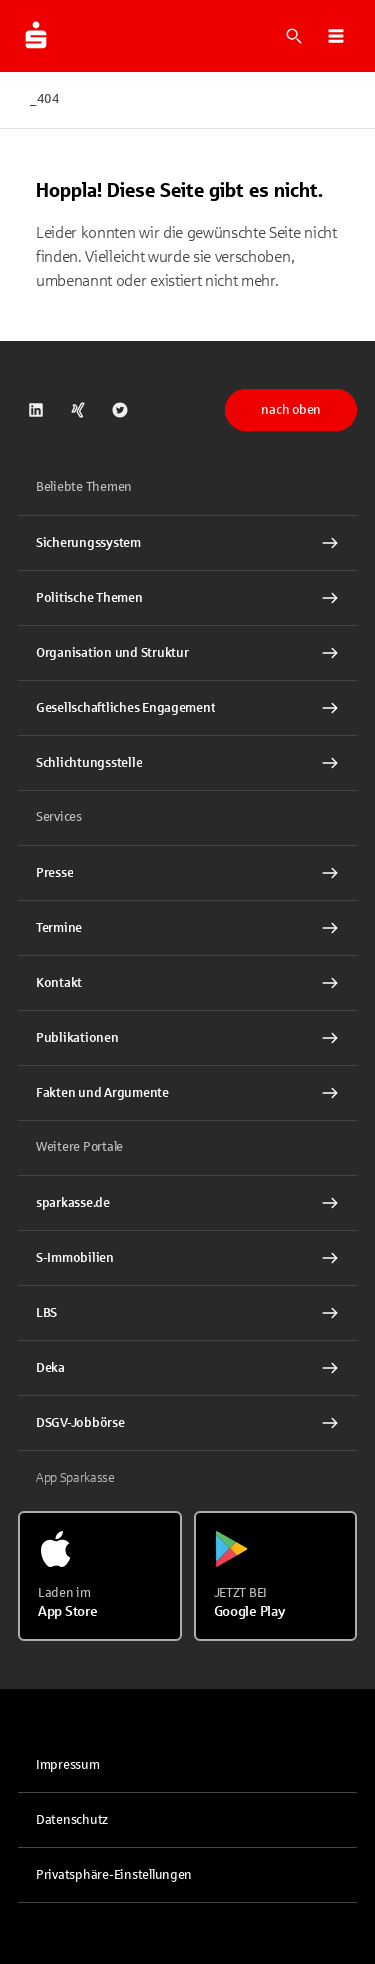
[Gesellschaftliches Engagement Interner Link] (187, 708)
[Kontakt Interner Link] (187, 983)
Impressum (68, 1765)
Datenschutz (72, 1820)
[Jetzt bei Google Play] (276, 1576)
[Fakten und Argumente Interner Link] (187, 1093)
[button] (336, 36)
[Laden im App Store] (100, 1576)
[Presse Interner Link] (187, 873)
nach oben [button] (291, 410)
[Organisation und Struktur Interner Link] (187, 653)
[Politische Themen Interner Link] (187, 598)
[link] (36, 410)
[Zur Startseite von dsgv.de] (36, 36)
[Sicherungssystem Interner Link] (187, 543)
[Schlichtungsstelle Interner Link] (187, 763)
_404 (45, 99)
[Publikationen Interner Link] (187, 1038)
